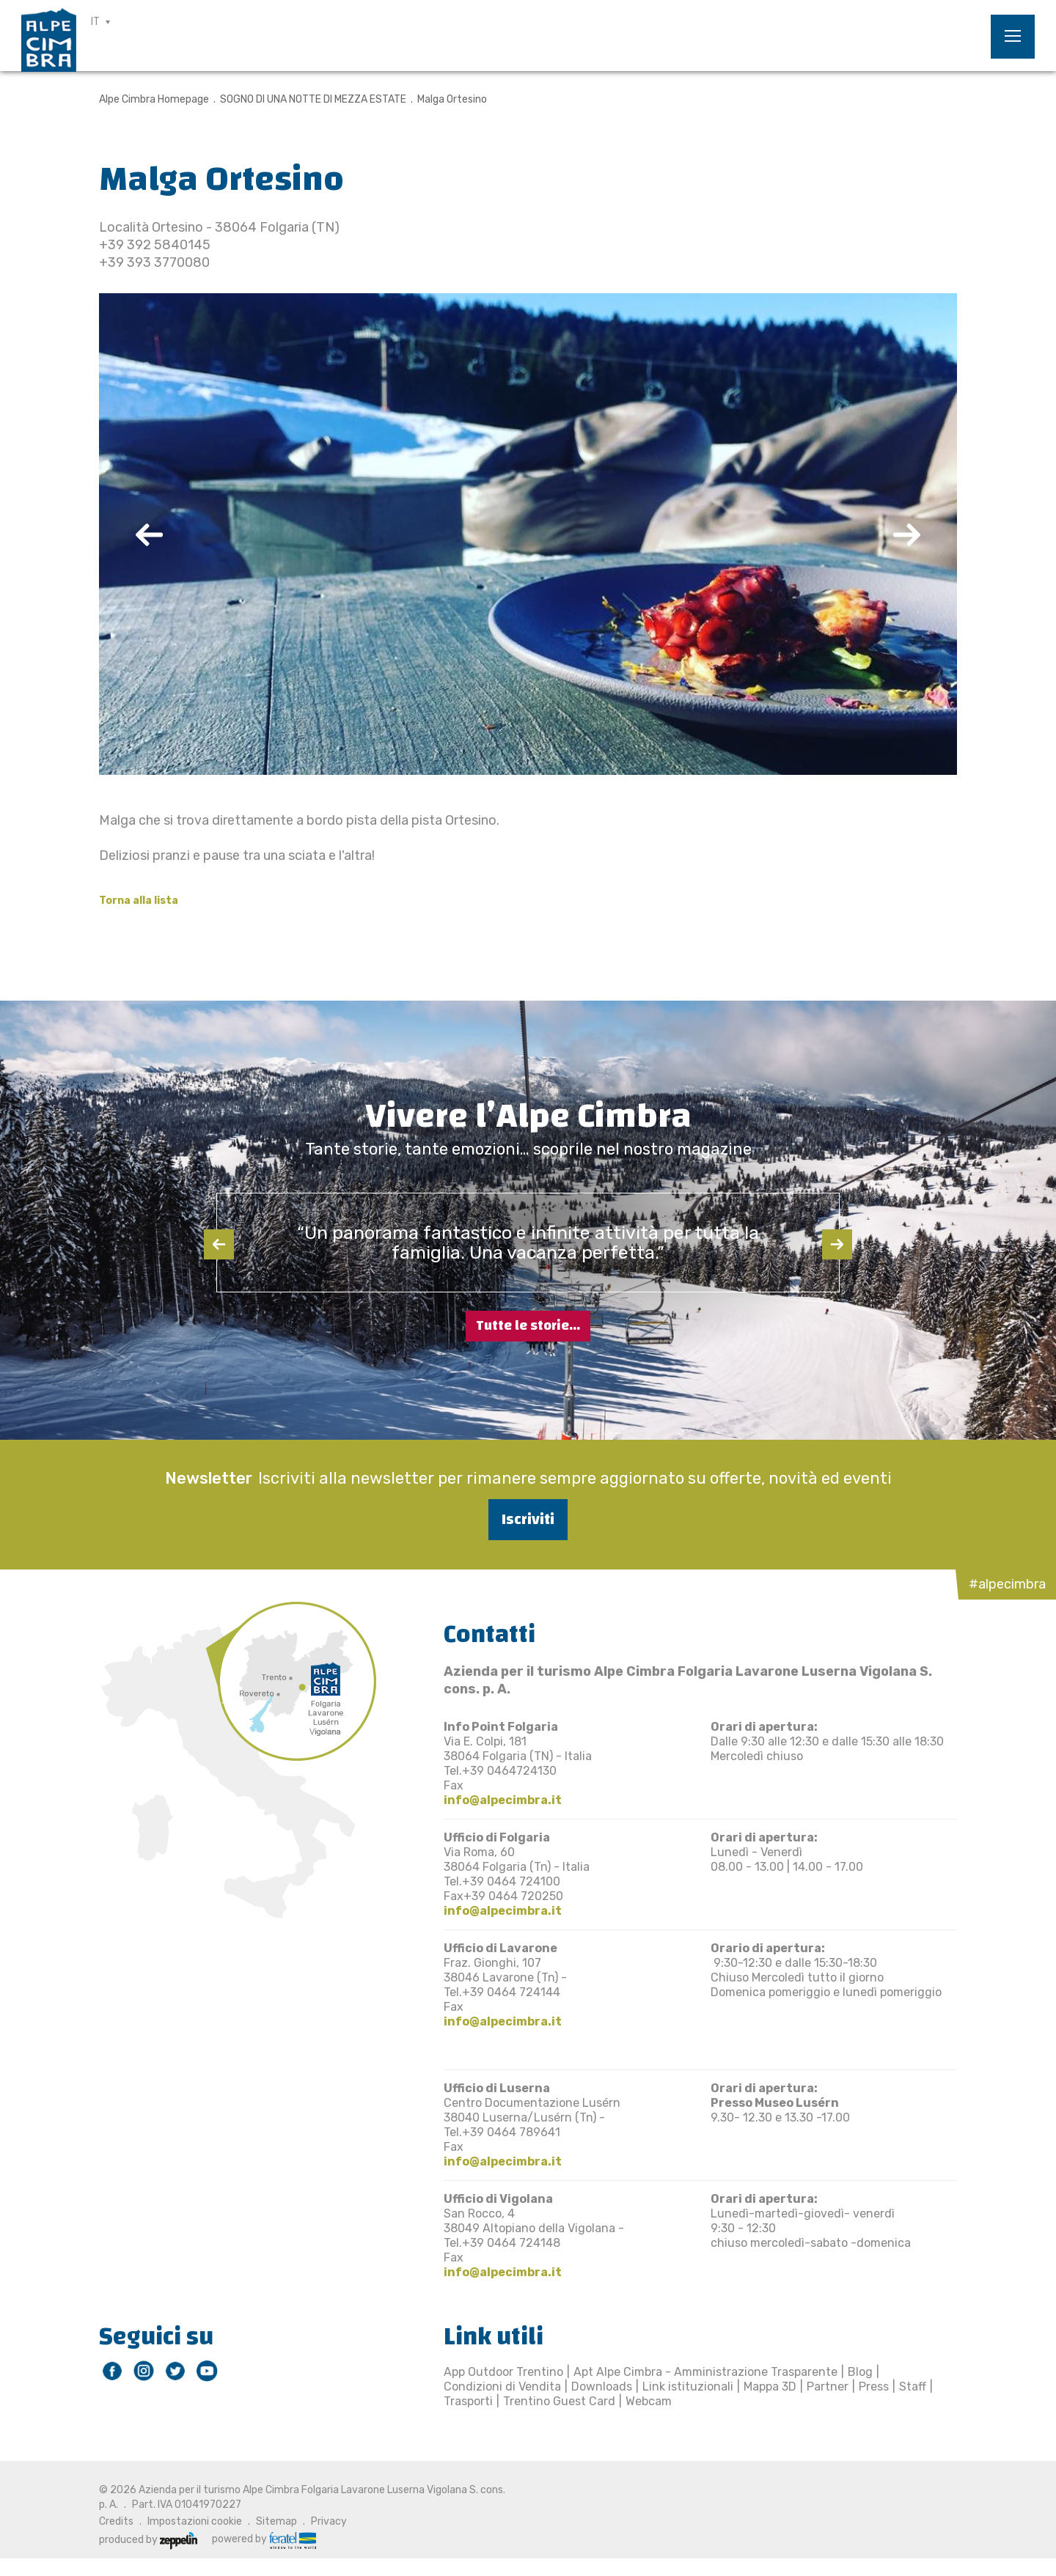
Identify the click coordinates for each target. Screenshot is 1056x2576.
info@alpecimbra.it (503, 1800)
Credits (116, 2521)
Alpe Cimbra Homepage (154, 99)
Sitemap (276, 2521)
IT (95, 21)
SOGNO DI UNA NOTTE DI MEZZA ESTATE (313, 99)
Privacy (329, 2521)
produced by (148, 2539)
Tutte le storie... (528, 1326)
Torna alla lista (138, 900)
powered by (264, 2539)
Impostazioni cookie (194, 2521)
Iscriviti (528, 1519)
